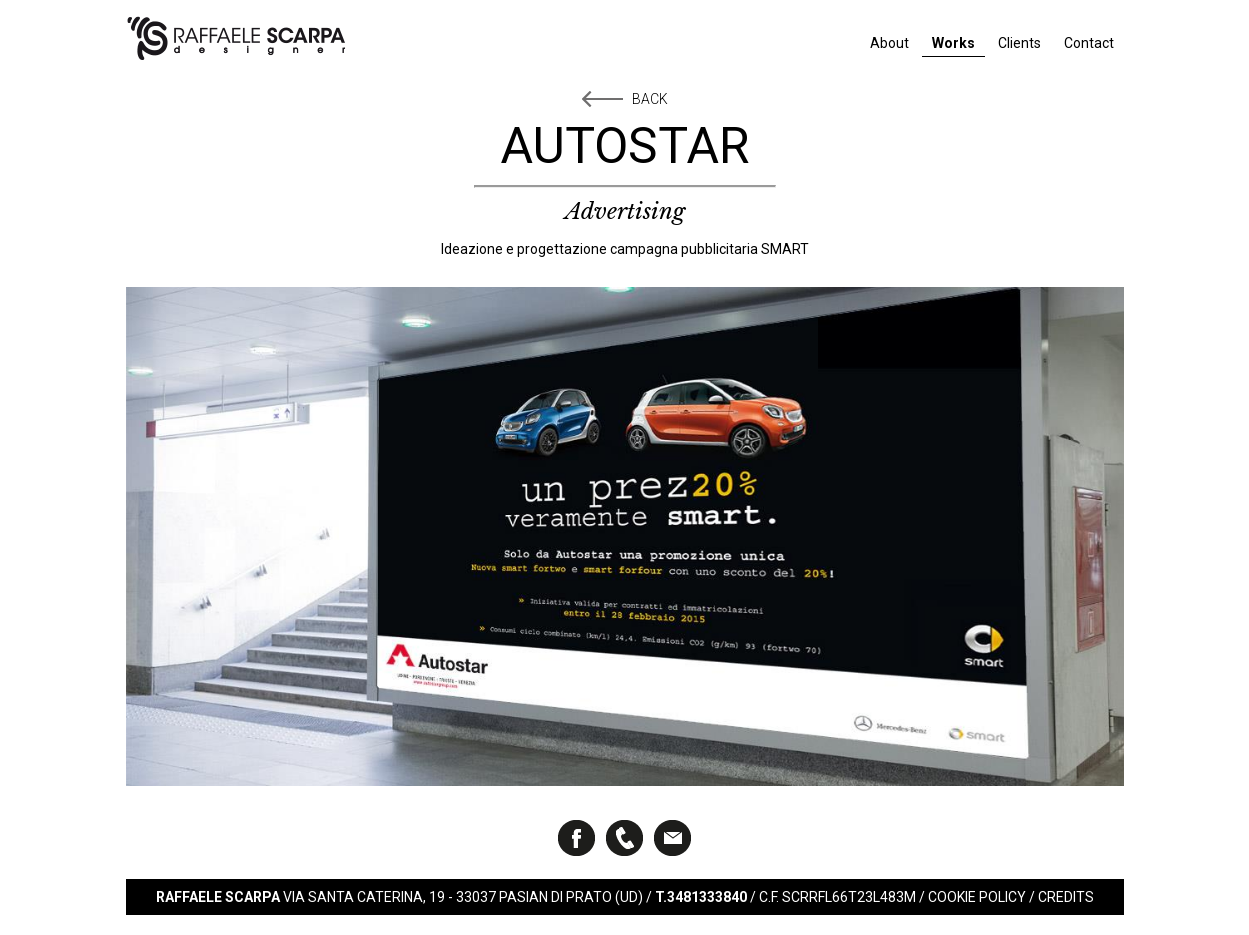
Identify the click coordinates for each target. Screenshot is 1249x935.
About (889, 43)
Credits (1066, 897)
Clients (1019, 43)
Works (953, 43)
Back (650, 99)
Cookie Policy (977, 897)
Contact (1089, 43)
